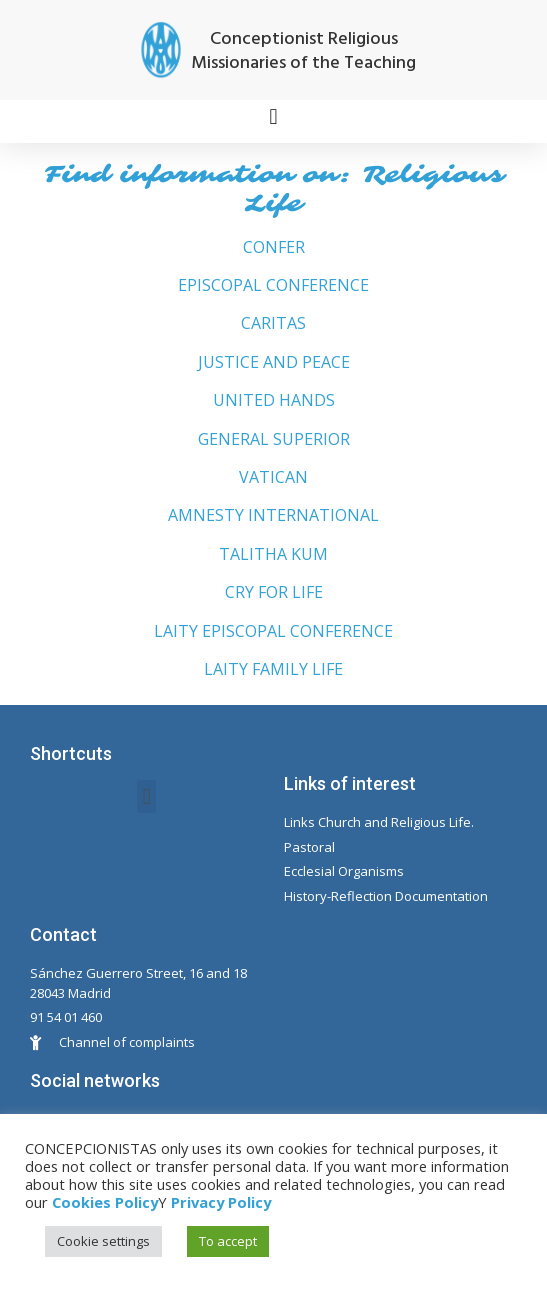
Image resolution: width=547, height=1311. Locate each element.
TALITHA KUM (273, 554)
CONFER (274, 247)
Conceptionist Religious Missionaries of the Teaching (303, 51)
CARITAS (273, 323)
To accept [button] (228, 1241)
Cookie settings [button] (103, 1241)
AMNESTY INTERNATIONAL (273, 515)
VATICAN (273, 477)
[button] (273, 116)
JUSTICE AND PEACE (274, 362)
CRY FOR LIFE (274, 592)
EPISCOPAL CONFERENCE (273, 285)
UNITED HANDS (274, 400)
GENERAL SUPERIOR (274, 439)
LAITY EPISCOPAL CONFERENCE (273, 631)
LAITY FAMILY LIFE (273, 669)
